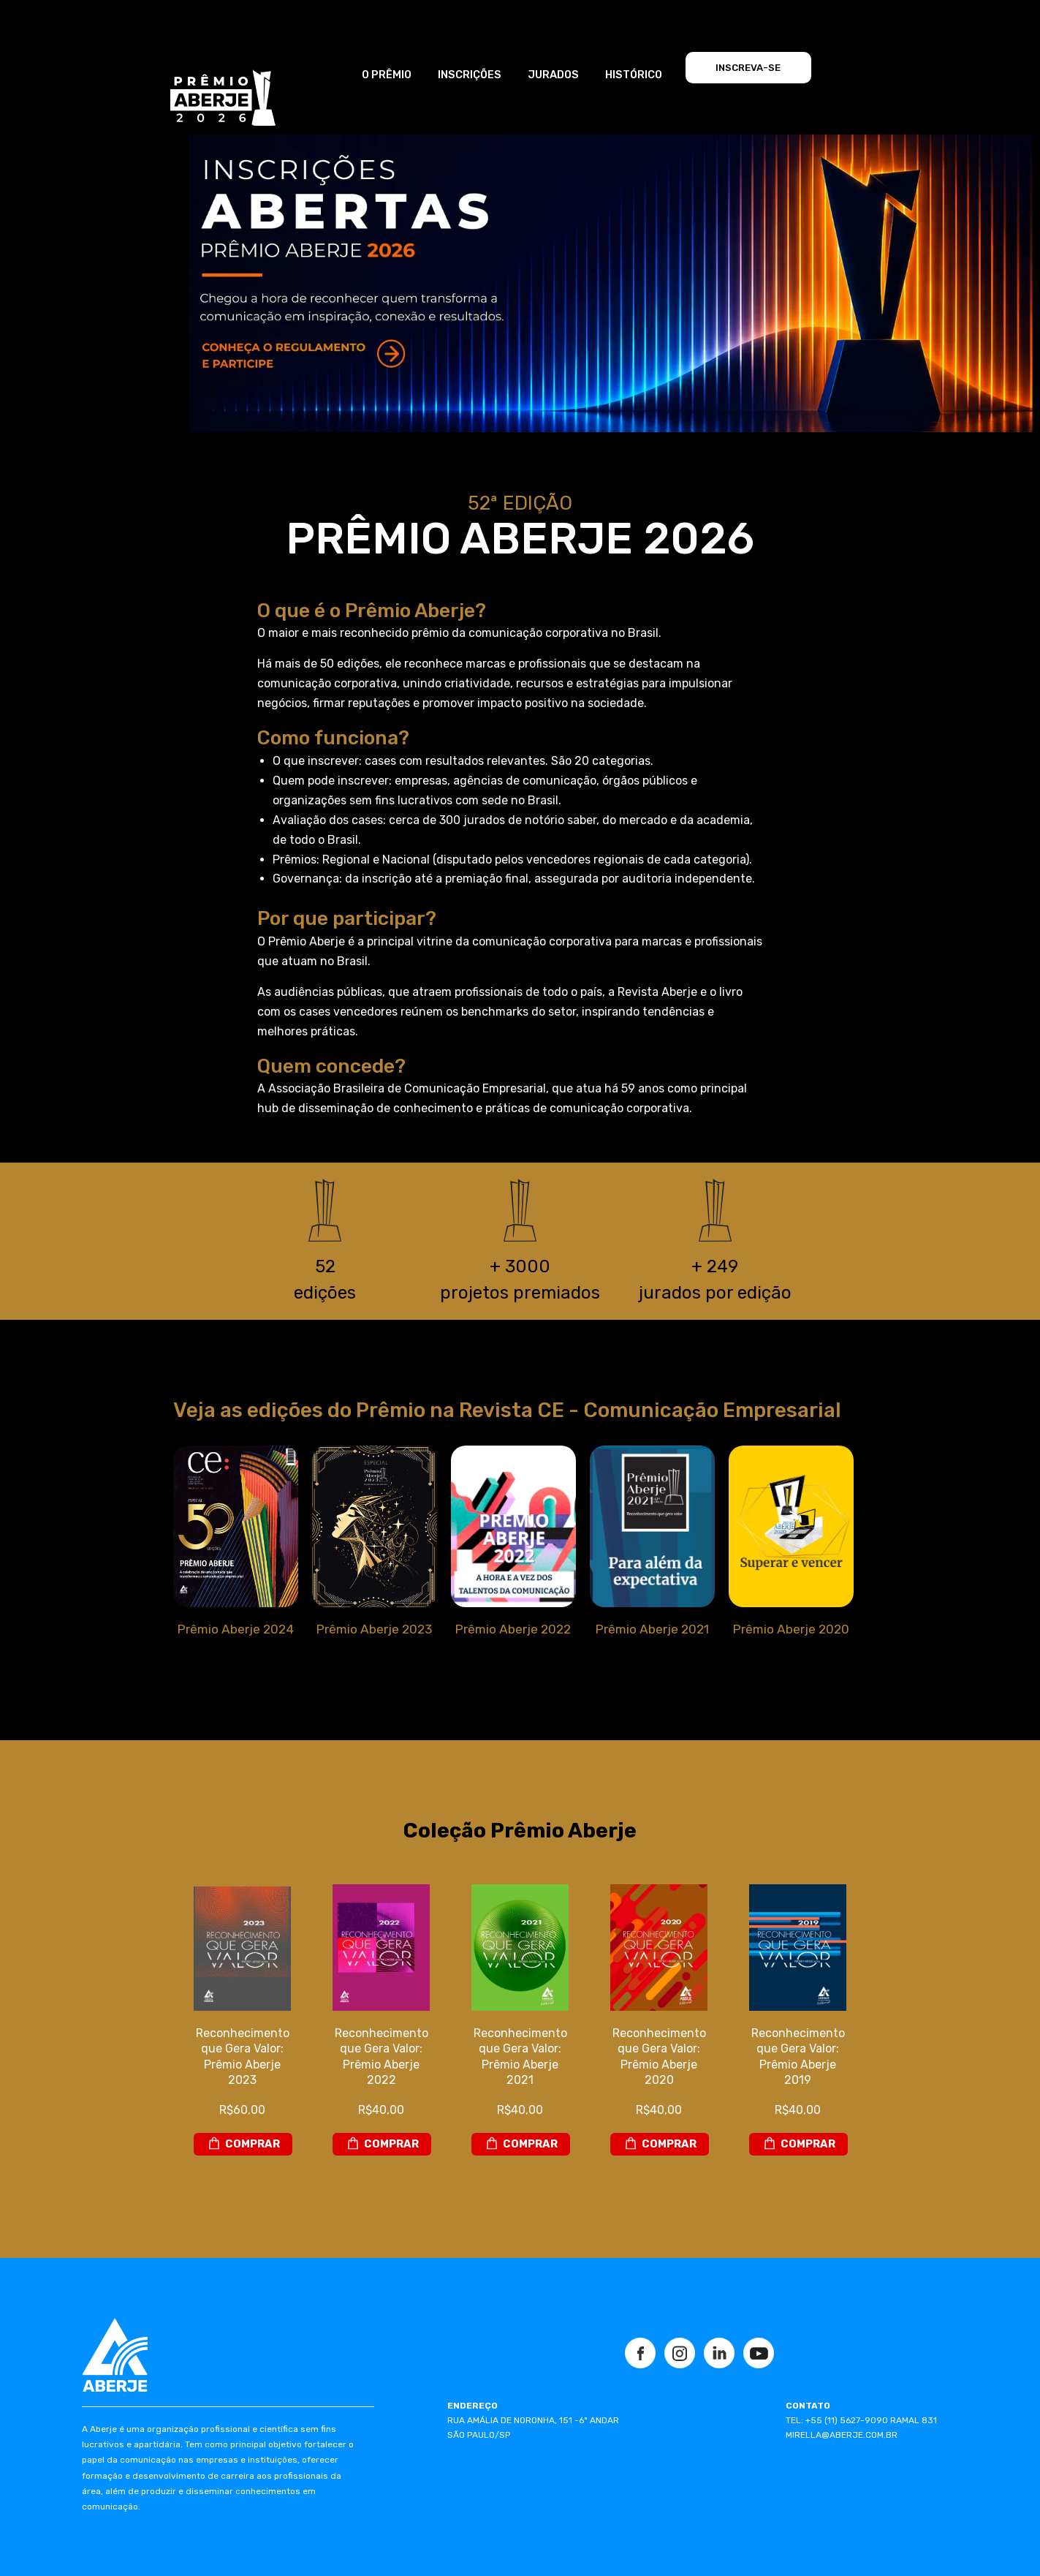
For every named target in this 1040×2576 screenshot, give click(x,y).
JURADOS (553, 74)
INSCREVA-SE (748, 67)
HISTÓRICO (633, 74)
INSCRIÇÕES (469, 74)
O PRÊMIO (386, 74)
